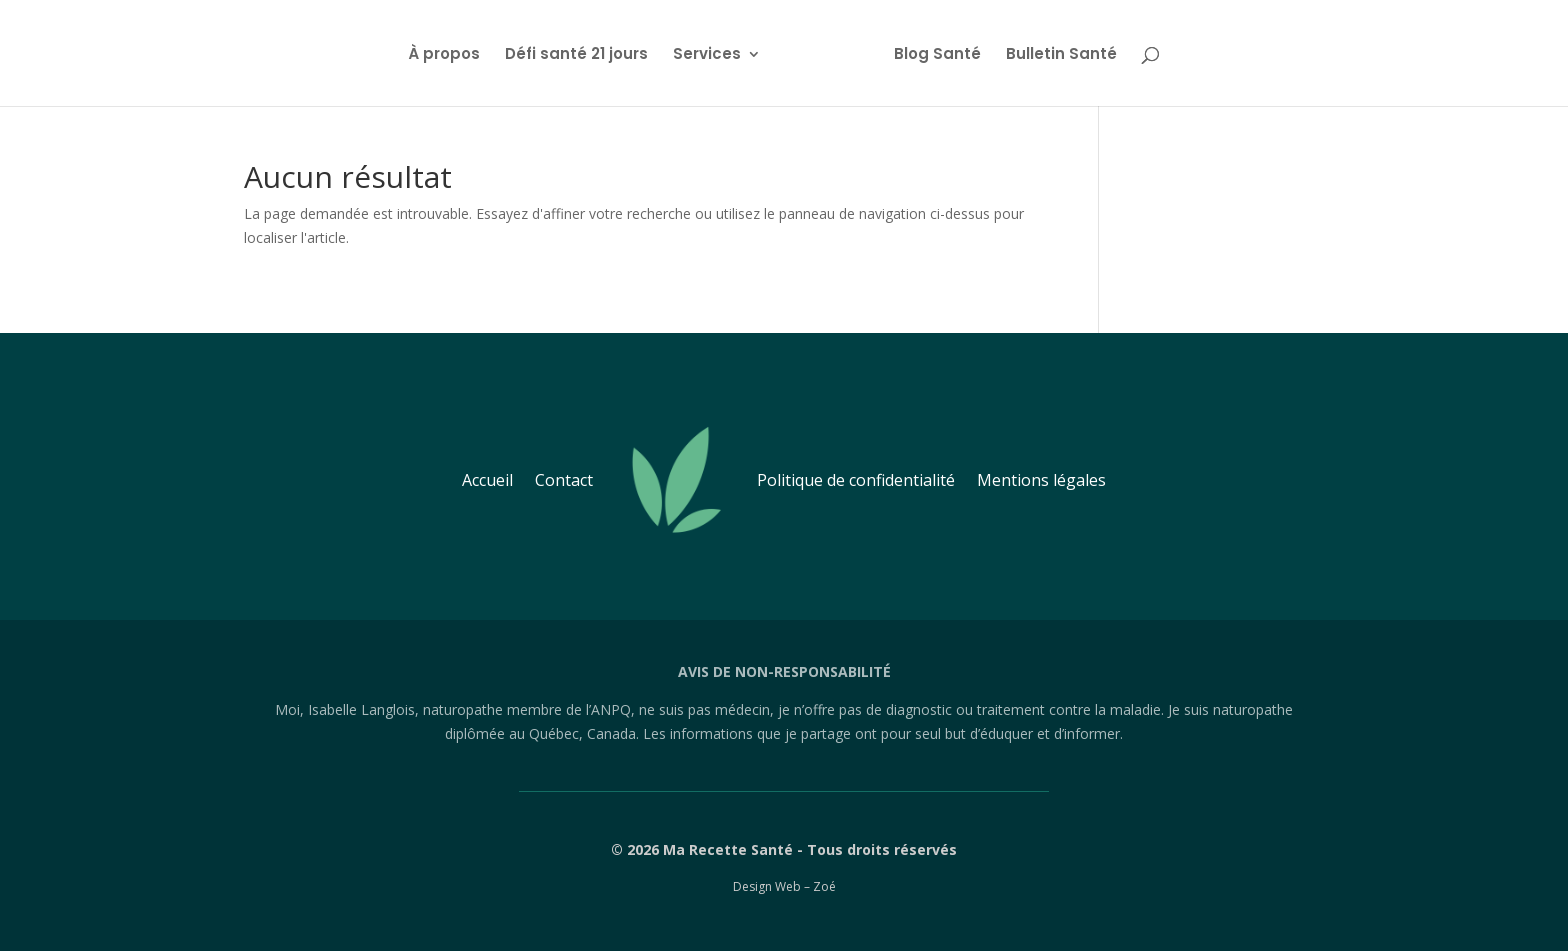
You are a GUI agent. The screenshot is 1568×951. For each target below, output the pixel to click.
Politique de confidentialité (856, 480)
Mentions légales (1041, 480)
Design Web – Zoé (784, 886)
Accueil (487, 480)
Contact (564, 480)
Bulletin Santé (1054, 53)
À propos (451, 53)
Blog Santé (930, 53)
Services (714, 53)
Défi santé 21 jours (583, 53)
